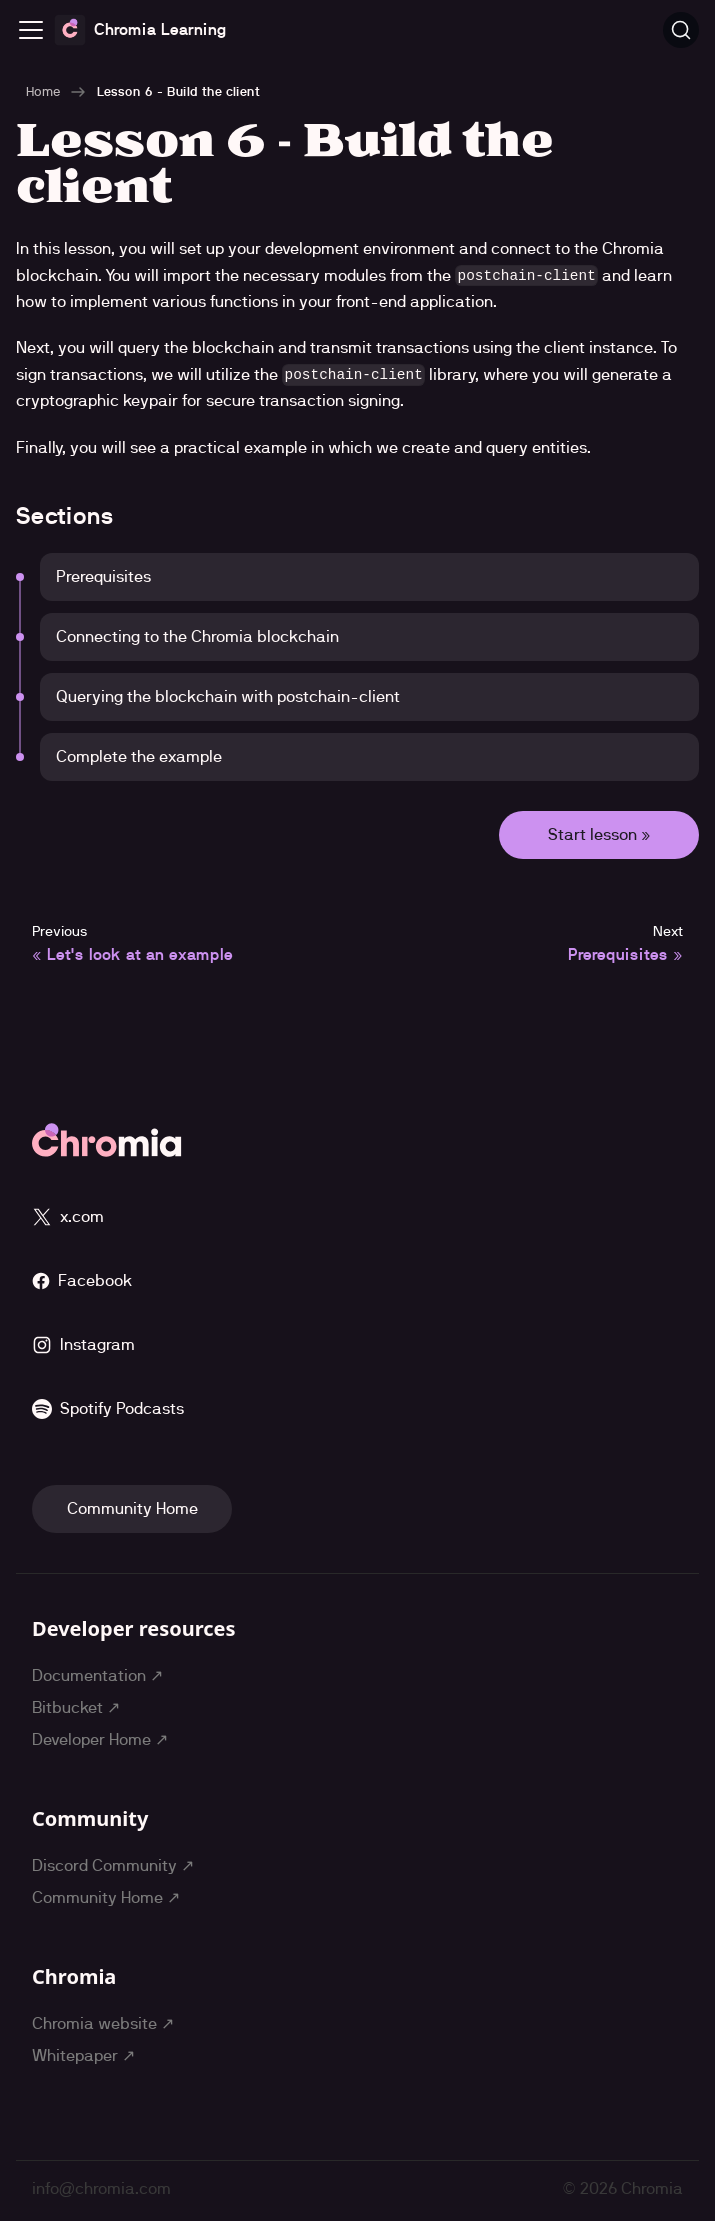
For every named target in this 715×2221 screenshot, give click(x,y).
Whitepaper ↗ (83, 2055)
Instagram (83, 1345)
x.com (68, 1217)
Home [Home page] (43, 91)
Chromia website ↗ (103, 2023)
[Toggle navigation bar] (31, 30)
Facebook (82, 1280)
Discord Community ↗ (113, 1865)
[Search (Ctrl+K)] (681, 30)
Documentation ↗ (97, 1675)
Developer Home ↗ (100, 1739)
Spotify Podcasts (108, 1409)
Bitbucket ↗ (76, 1707)
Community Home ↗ (106, 1897)
